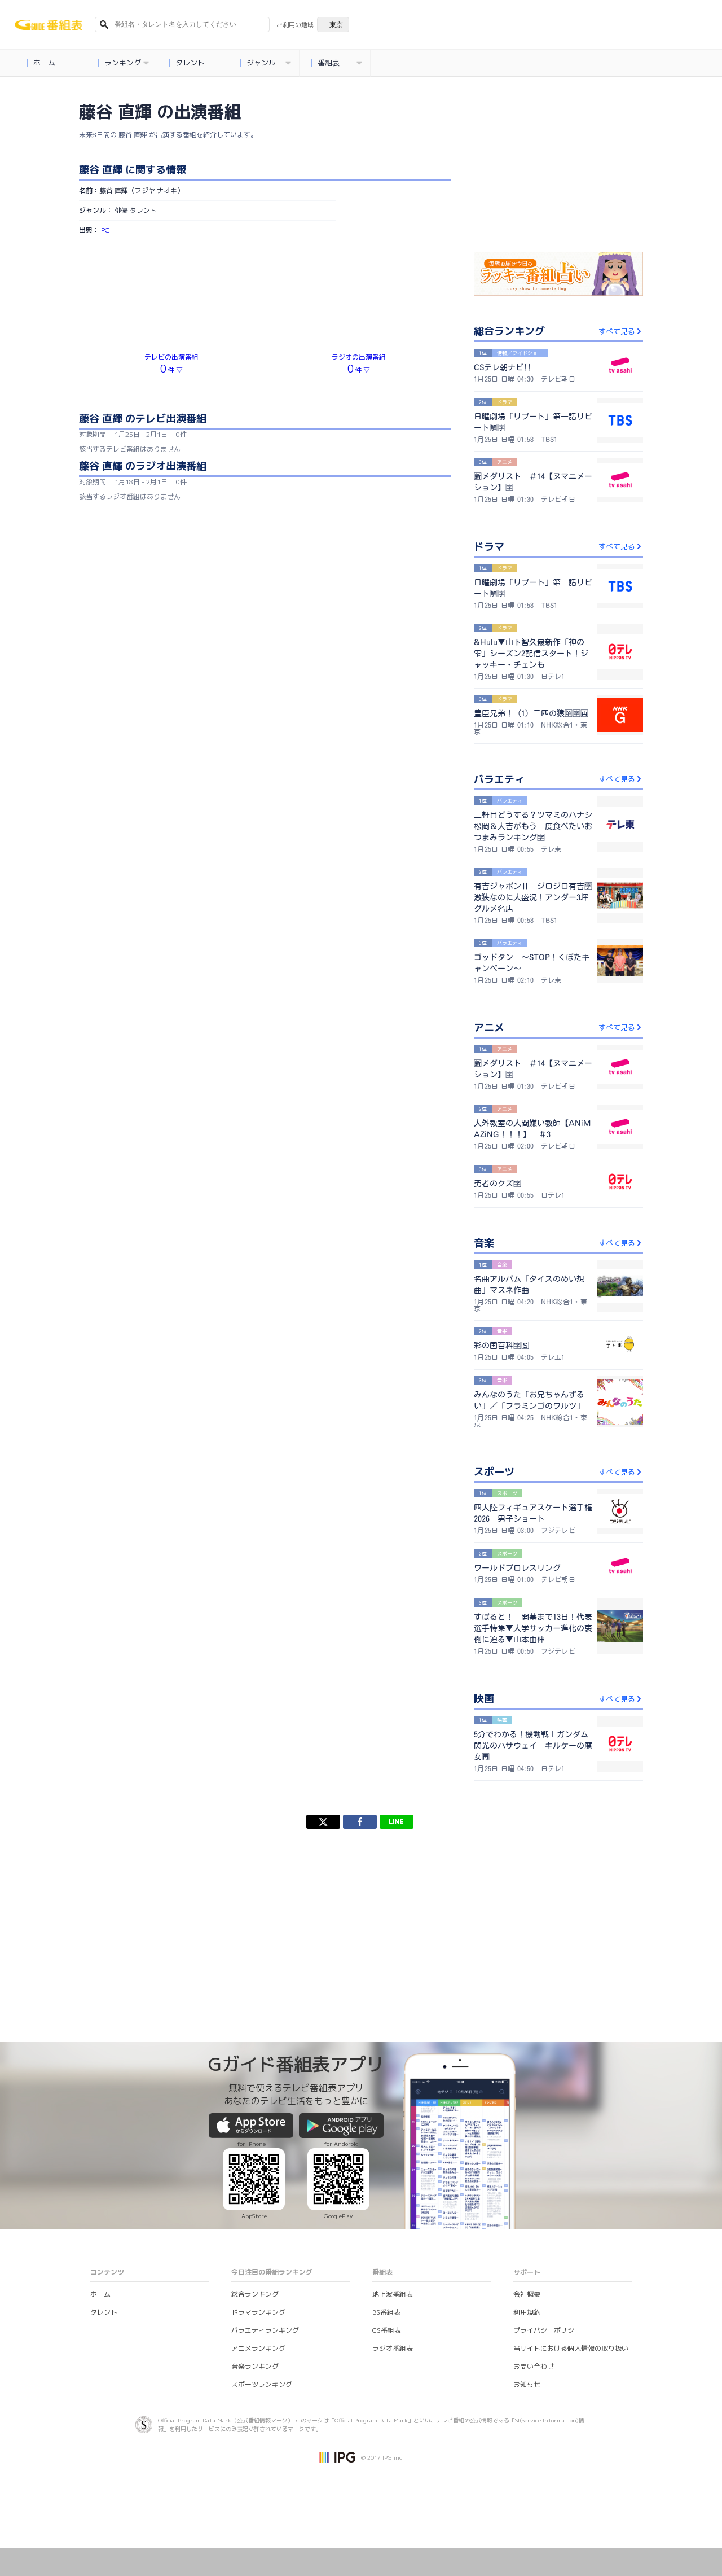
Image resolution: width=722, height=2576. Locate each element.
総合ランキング (255, 2294)
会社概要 (526, 2294)
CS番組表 (386, 2330)
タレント (186, 63)
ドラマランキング (258, 2312)
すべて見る (620, 331)
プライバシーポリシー (547, 2330)
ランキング (123, 63)
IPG (104, 230)
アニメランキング (258, 2348)
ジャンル (265, 63)
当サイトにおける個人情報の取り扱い (570, 2348)
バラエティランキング (265, 2330)
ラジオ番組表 (392, 2348)
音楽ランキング (255, 2366)
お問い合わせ (533, 2366)
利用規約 (526, 2312)
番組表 (336, 63)
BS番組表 (386, 2312)
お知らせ (526, 2384)
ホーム (40, 63)
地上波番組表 (392, 2294)
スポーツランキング (261, 2384)
